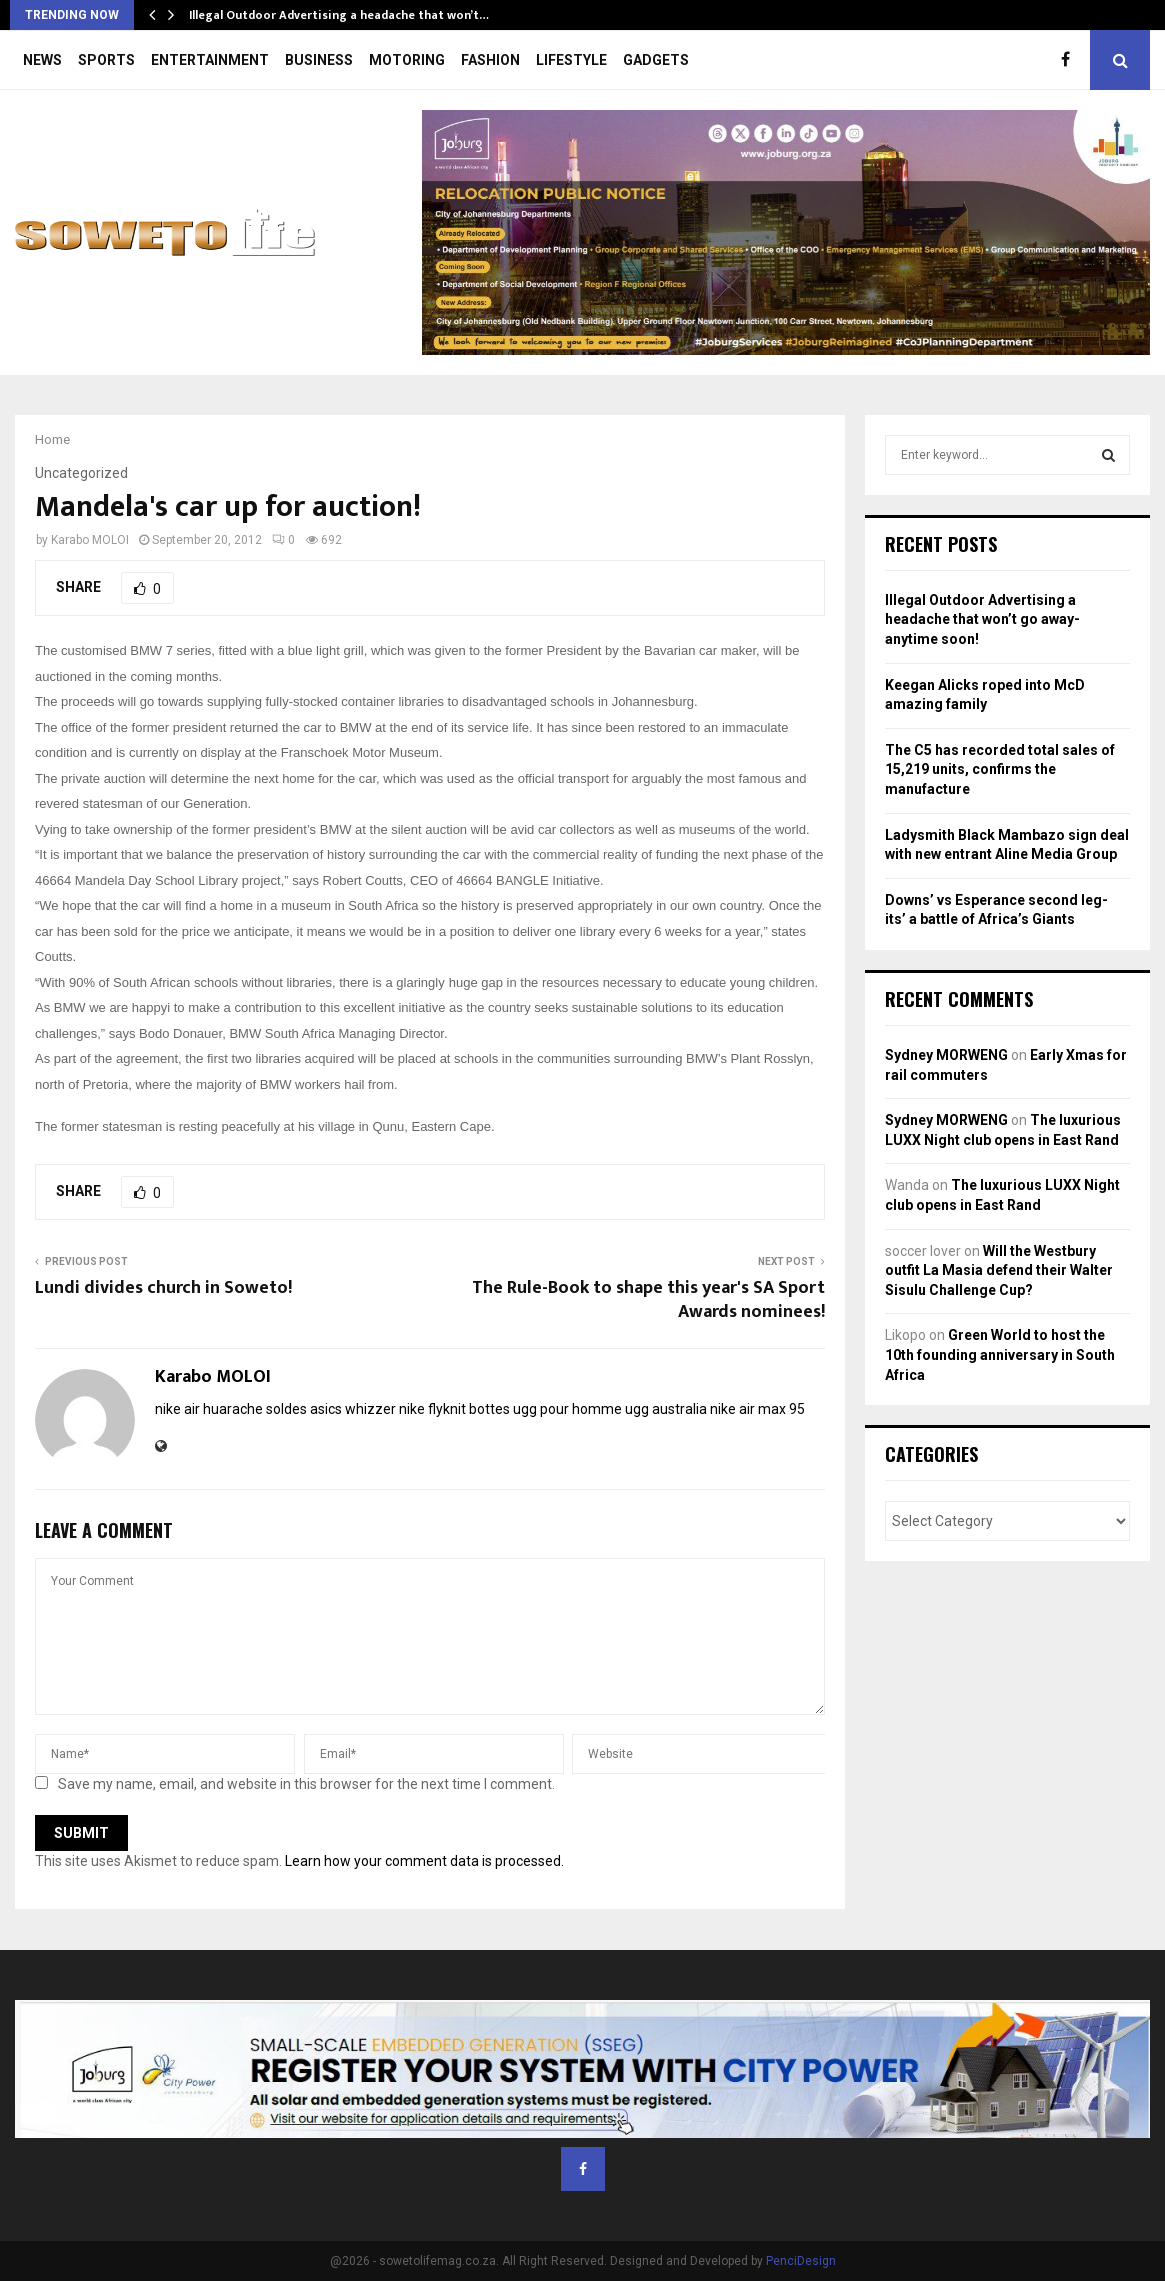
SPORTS (106, 60)
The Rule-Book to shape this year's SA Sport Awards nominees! (648, 1300)
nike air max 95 (757, 1409)
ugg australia (666, 1409)
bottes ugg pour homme (545, 1409)
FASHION (490, 60)
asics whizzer (353, 1409)
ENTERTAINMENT (210, 60)
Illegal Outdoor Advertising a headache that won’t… (339, 15)
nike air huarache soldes (231, 1409)
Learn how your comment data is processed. (424, 1861)
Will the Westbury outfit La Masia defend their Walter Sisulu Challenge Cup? (999, 1270)
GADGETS (656, 60)
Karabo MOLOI (90, 540)
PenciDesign (801, 2261)
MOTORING (407, 60)
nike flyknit (432, 1409)
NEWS (42, 60)
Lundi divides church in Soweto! (163, 1288)
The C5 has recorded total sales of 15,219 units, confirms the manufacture (1000, 769)
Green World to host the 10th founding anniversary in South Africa (1000, 1354)
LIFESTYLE (571, 60)
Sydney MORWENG (946, 1055)
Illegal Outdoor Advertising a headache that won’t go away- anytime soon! (982, 619)
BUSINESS (319, 60)
